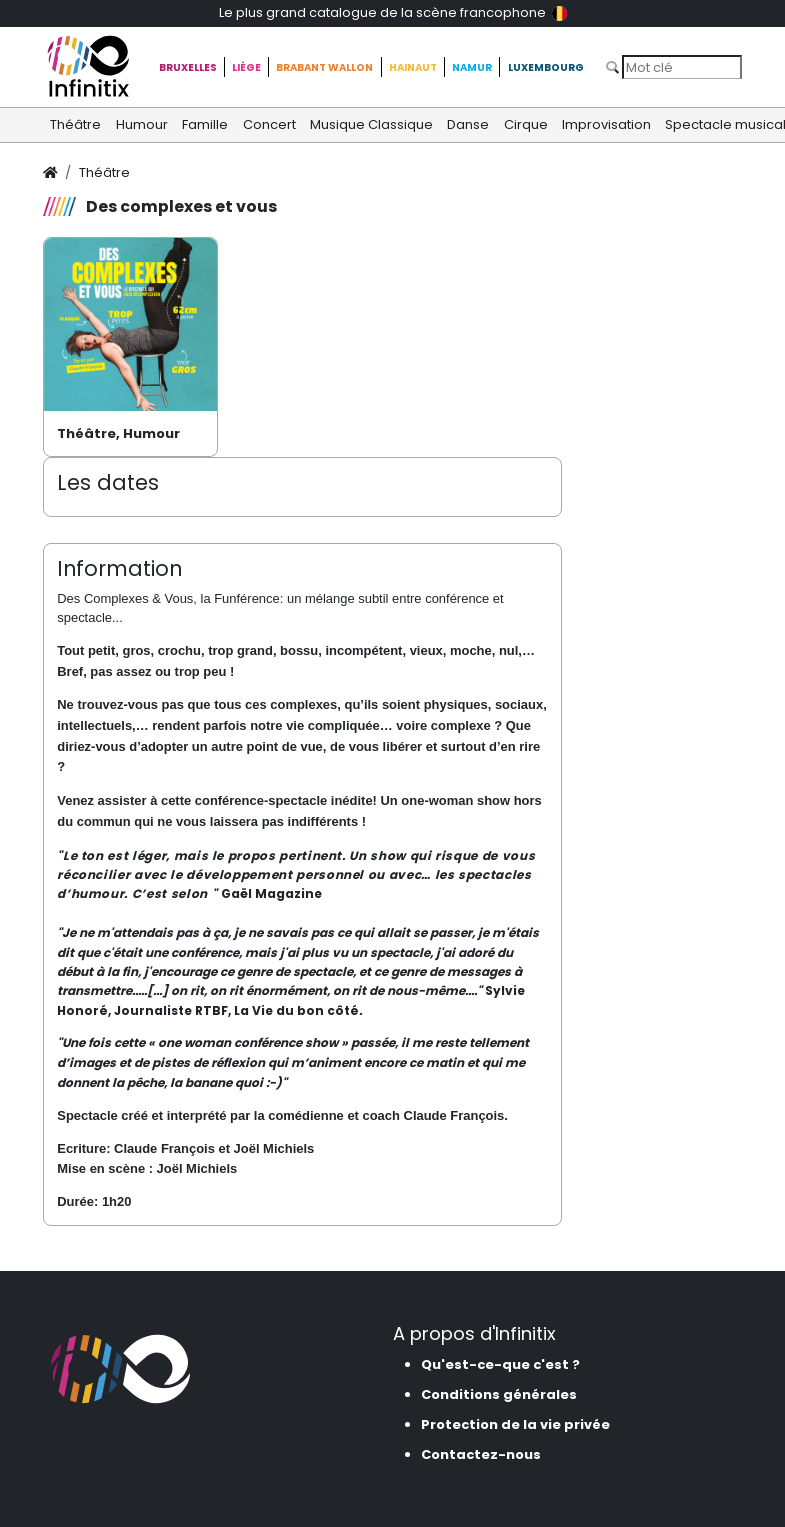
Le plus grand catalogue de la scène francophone (393, 12)
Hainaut (413, 67)
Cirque (526, 124)
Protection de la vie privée (515, 1424)
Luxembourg (546, 67)
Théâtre (75, 124)
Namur (472, 67)
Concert (269, 124)
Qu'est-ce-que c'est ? (500, 1364)
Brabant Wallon (324, 67)
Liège (246, 67)
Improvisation (606, 124)
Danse (468, 124)
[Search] (682, 67)
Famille (205, 124)
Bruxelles (188, 67)
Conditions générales (499, 1394)
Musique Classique (371, 124)
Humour (142, 124)
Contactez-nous (481, 1454)
